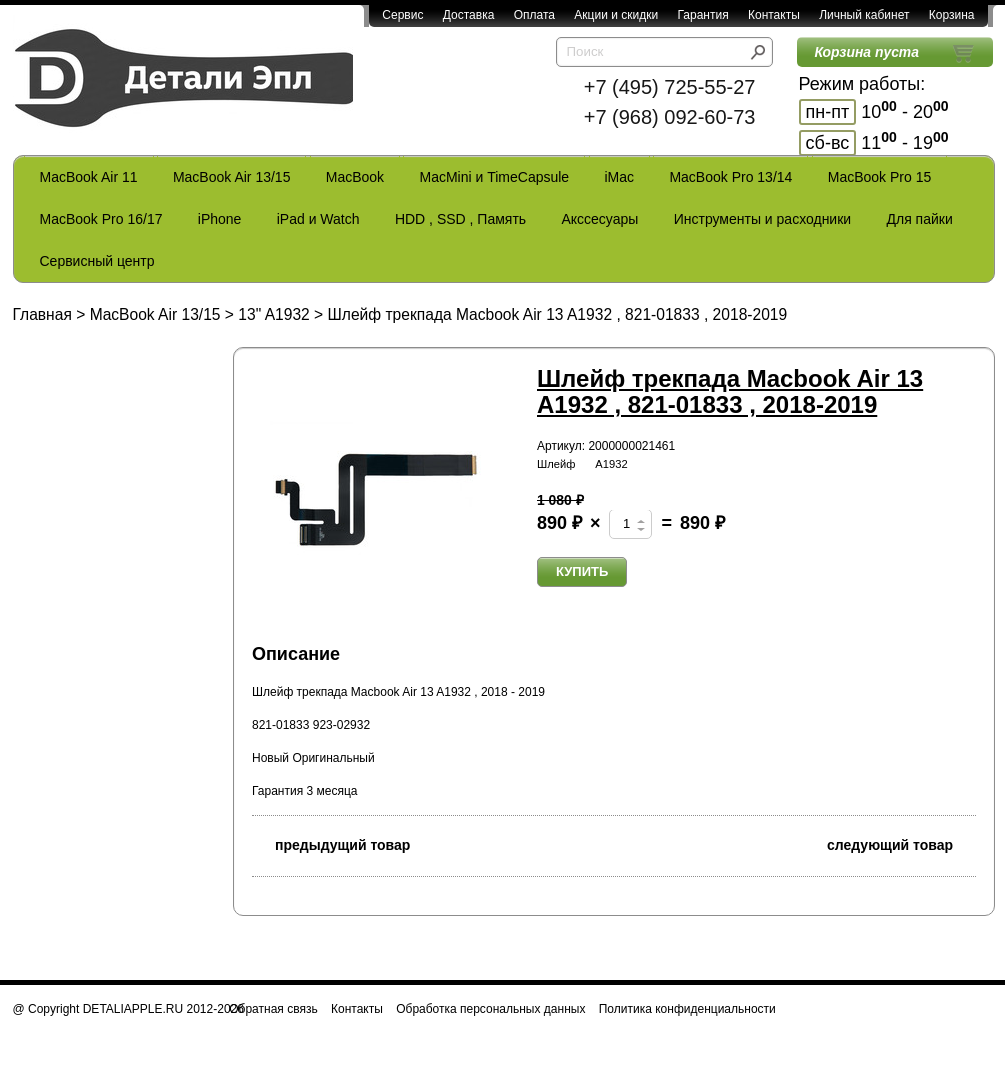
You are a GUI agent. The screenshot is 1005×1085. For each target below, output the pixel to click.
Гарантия (702, 15)
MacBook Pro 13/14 (730, 177)
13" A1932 (273, 314)
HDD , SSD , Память (460, 219)
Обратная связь (273, 1009)
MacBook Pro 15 (880, 177)
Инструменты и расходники (762, 219)
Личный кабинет (864, 15)
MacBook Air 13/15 (232, 177)
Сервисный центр (97, 261)
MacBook (355, 177)
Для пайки (919, 219)
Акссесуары (599, 219)
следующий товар (901, 843)
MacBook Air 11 (89, 177)
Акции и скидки (616, 15)
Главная (42, 314)
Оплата (534, 15)
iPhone (220, 219)
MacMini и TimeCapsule (494, 177)
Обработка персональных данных (490, 1009)
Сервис (402, 15)
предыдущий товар (331, 843)
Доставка (469, 15)
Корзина (952, 15)
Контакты (774, 15)
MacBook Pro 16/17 (101, 219)
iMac (620, 177)
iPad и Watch (318, 219)
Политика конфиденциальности (687, 1009)
